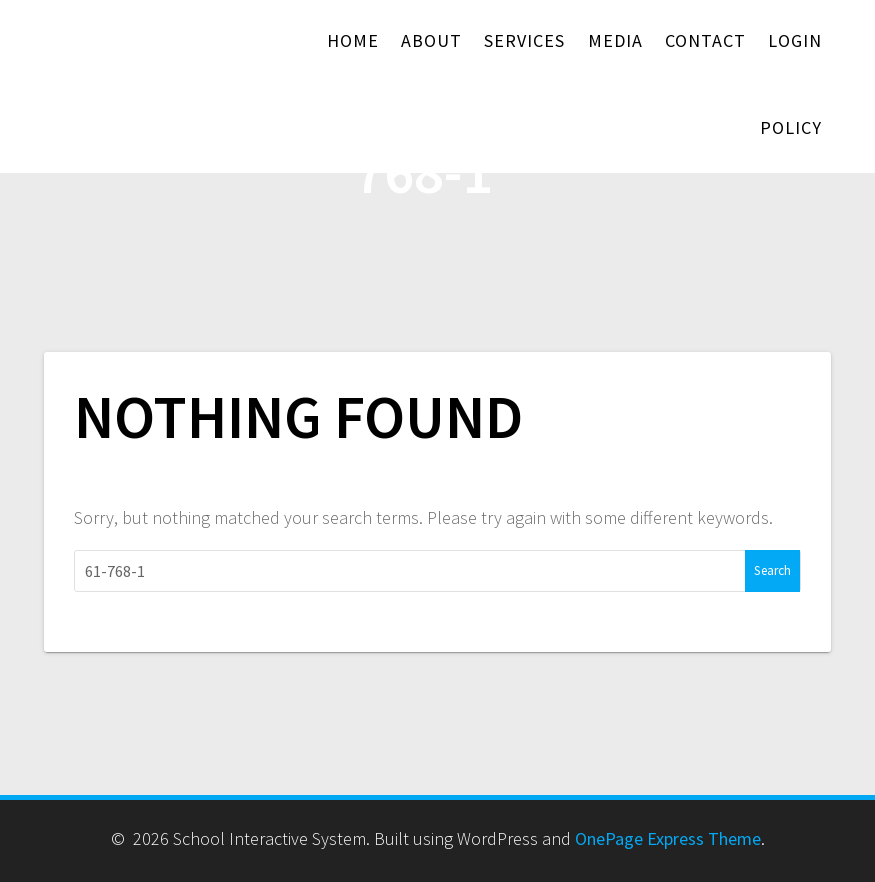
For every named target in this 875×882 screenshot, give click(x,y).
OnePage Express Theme (668, 838)
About (431, 40)
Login (795, 40)
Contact (705, 40)
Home (353, 40)
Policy (791, 127)
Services (524, 40)
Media (615, 40)
